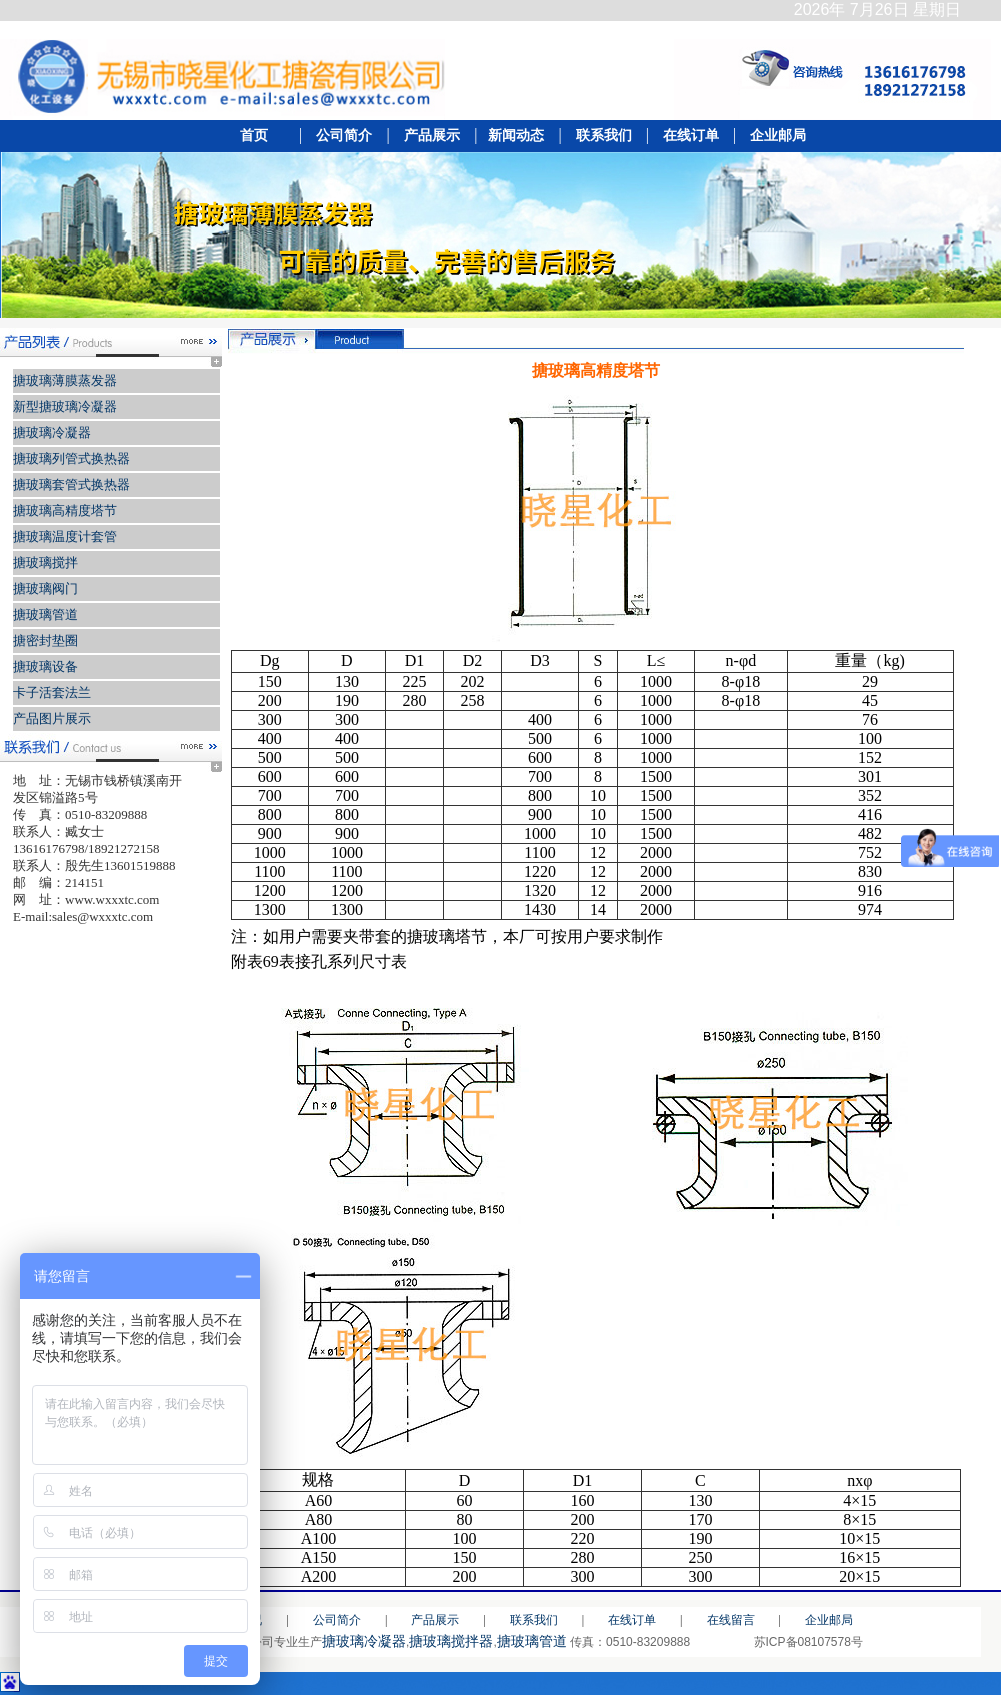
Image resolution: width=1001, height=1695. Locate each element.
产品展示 (430, 135)
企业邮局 (773, 135)
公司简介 (342, 135)
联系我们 (604, 135)
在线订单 (691, 135)
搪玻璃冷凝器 (364, 1641)
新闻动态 (516, 135)
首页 (259, 135)
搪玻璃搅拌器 (451, 1641)
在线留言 (731, 1620)
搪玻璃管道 (532, 1641)
